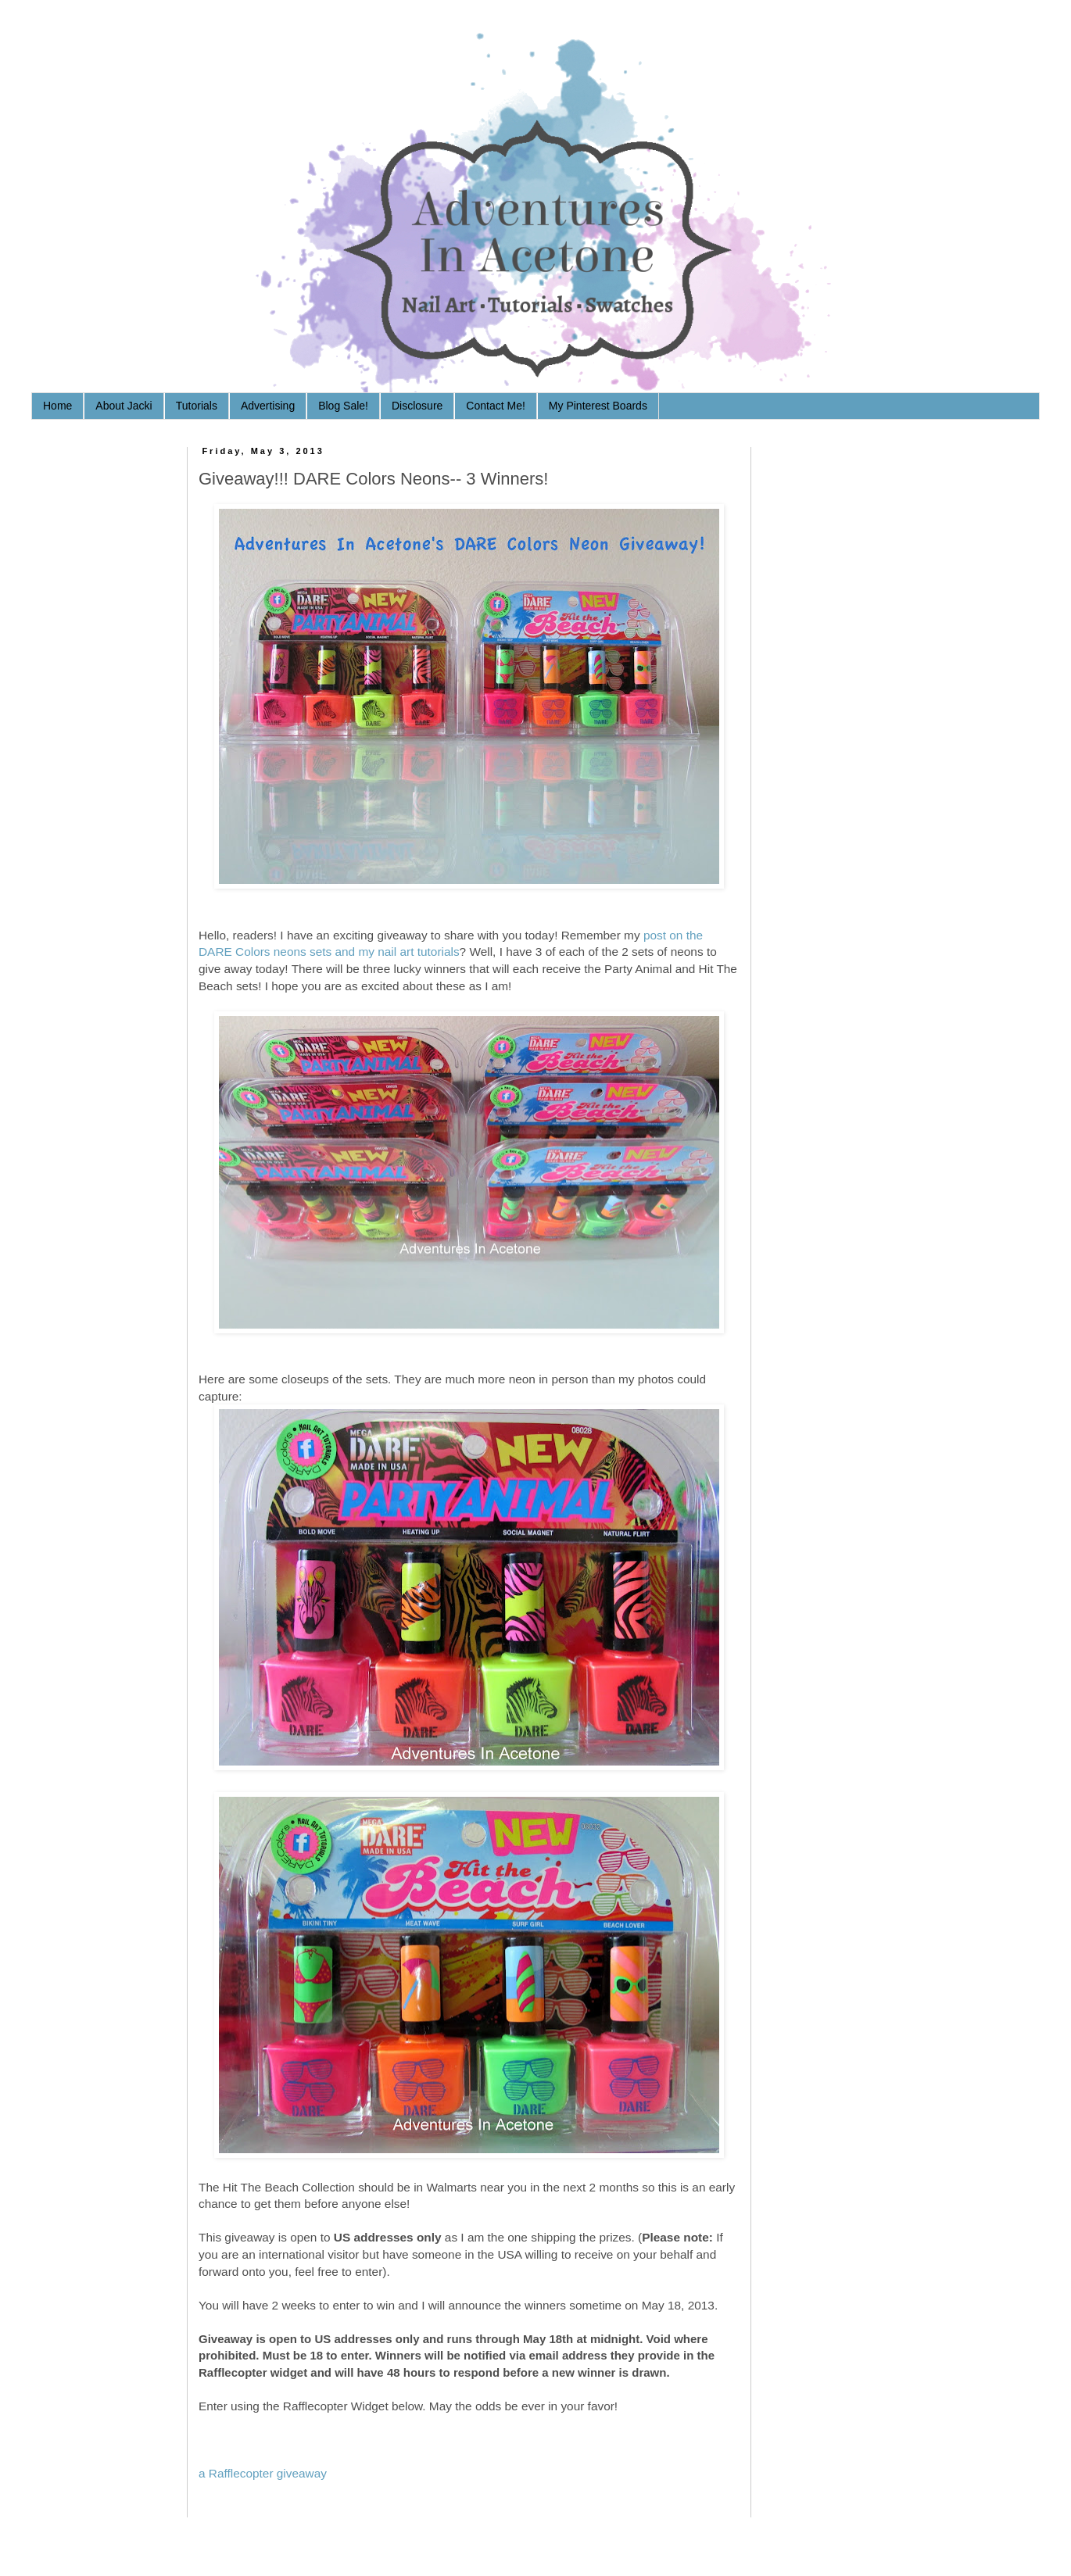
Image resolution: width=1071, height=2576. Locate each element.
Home (57, 405)
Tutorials (196, 405)
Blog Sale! (343, 405)
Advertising (268, 405)
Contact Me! (495, 405)
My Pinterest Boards (598, 405)
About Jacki (123, 405)
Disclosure (417, 405)
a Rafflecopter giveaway (263, 2473)
